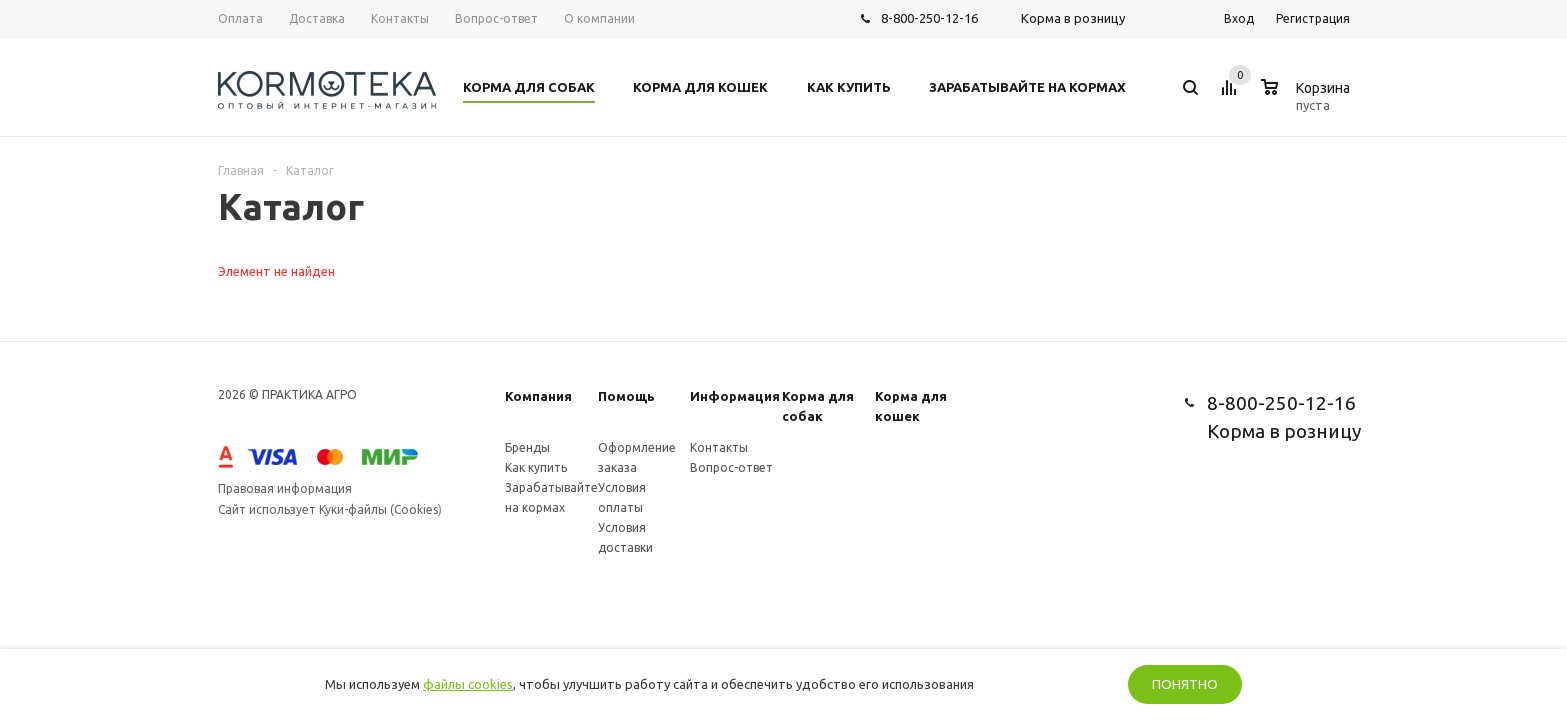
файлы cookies (468, 684)
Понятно (1185, 684)
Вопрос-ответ (731, 467)
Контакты (719, 447)
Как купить (536, 467)
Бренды (527, 447)
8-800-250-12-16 (929, 18)
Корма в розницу (1073, 18)
